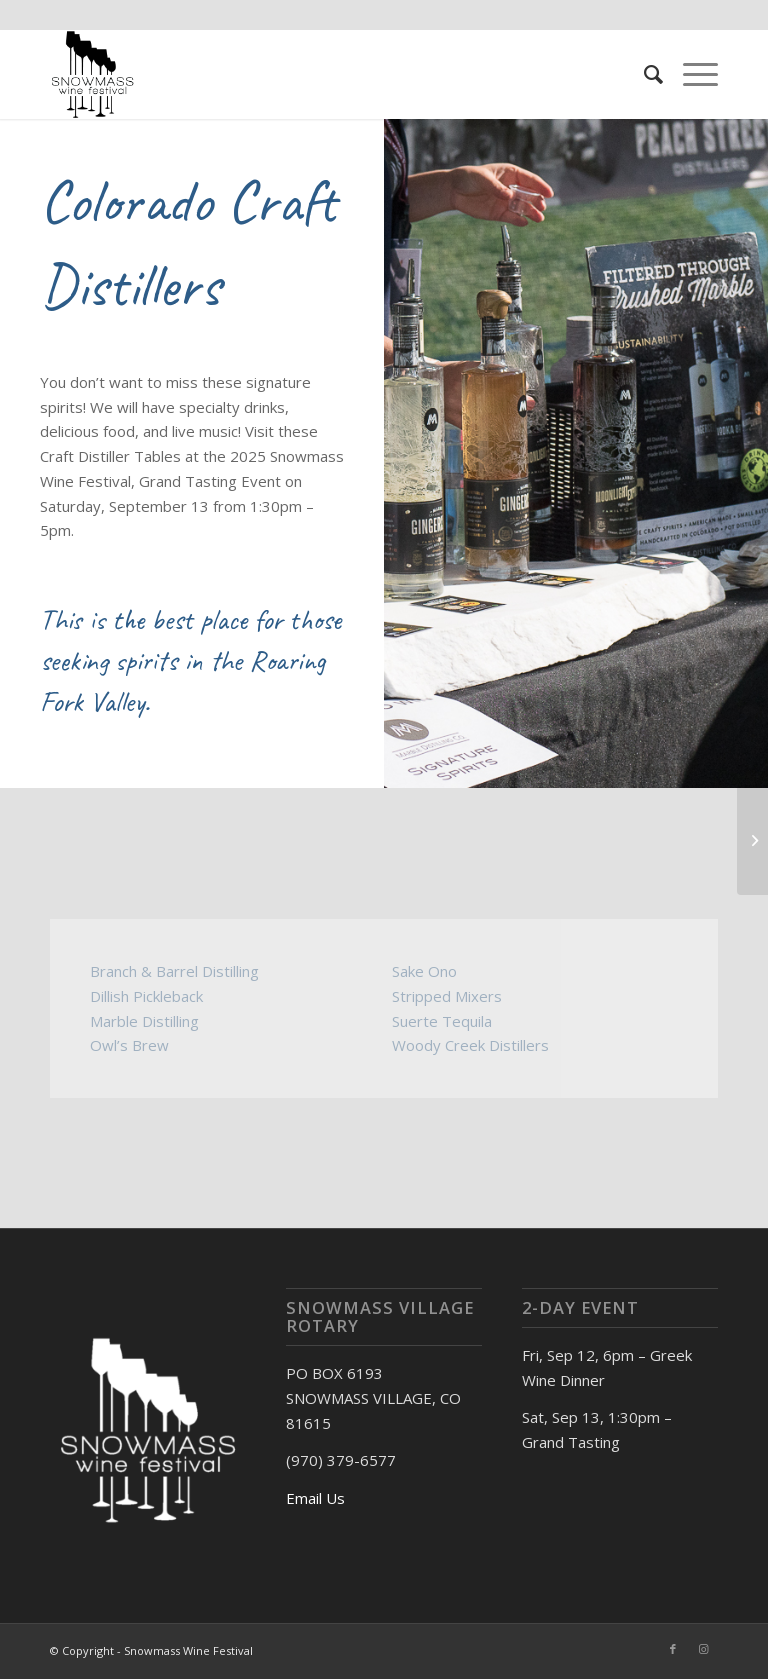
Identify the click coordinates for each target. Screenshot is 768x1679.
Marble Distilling (144, 1021)
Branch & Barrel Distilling (174, 971)
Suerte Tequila (442, 1021)
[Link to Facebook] (673, 1649)
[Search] (643, 74)
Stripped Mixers (447, 996)
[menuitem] (643, 74)
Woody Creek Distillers (470, 1045)
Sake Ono (424, 971)
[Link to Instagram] (703, 1649)
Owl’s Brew (129, 1045)
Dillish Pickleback (146, 996)
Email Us (315, 1498)
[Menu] (690, 74)
